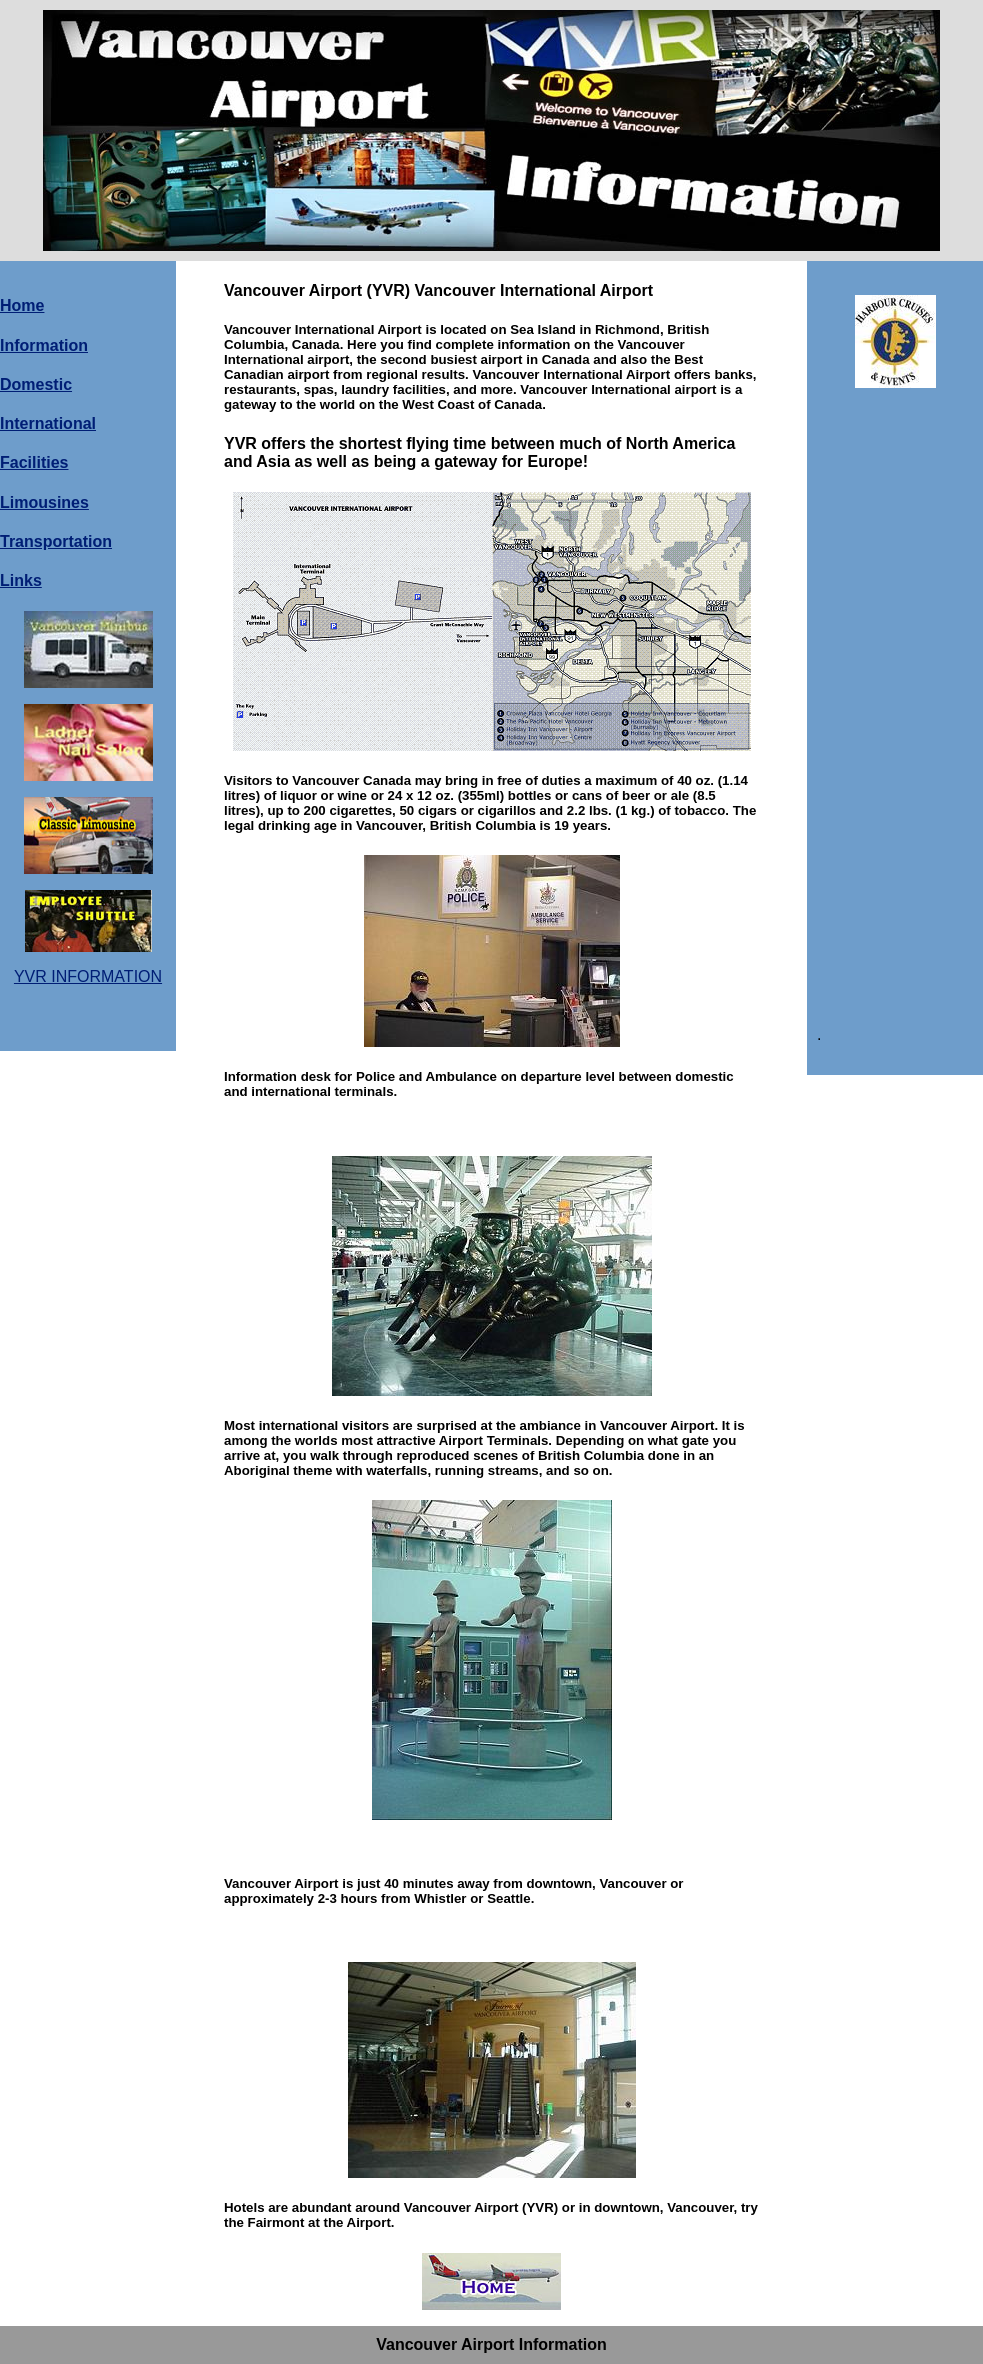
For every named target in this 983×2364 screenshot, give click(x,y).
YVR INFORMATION (88, 976)
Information (44, 345)
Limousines (44, 502)
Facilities (34, 462)
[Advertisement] (893, 706)
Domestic (36, 384)
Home (22, 305)
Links (21, 580)
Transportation (56, 541)
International (48, 423)
